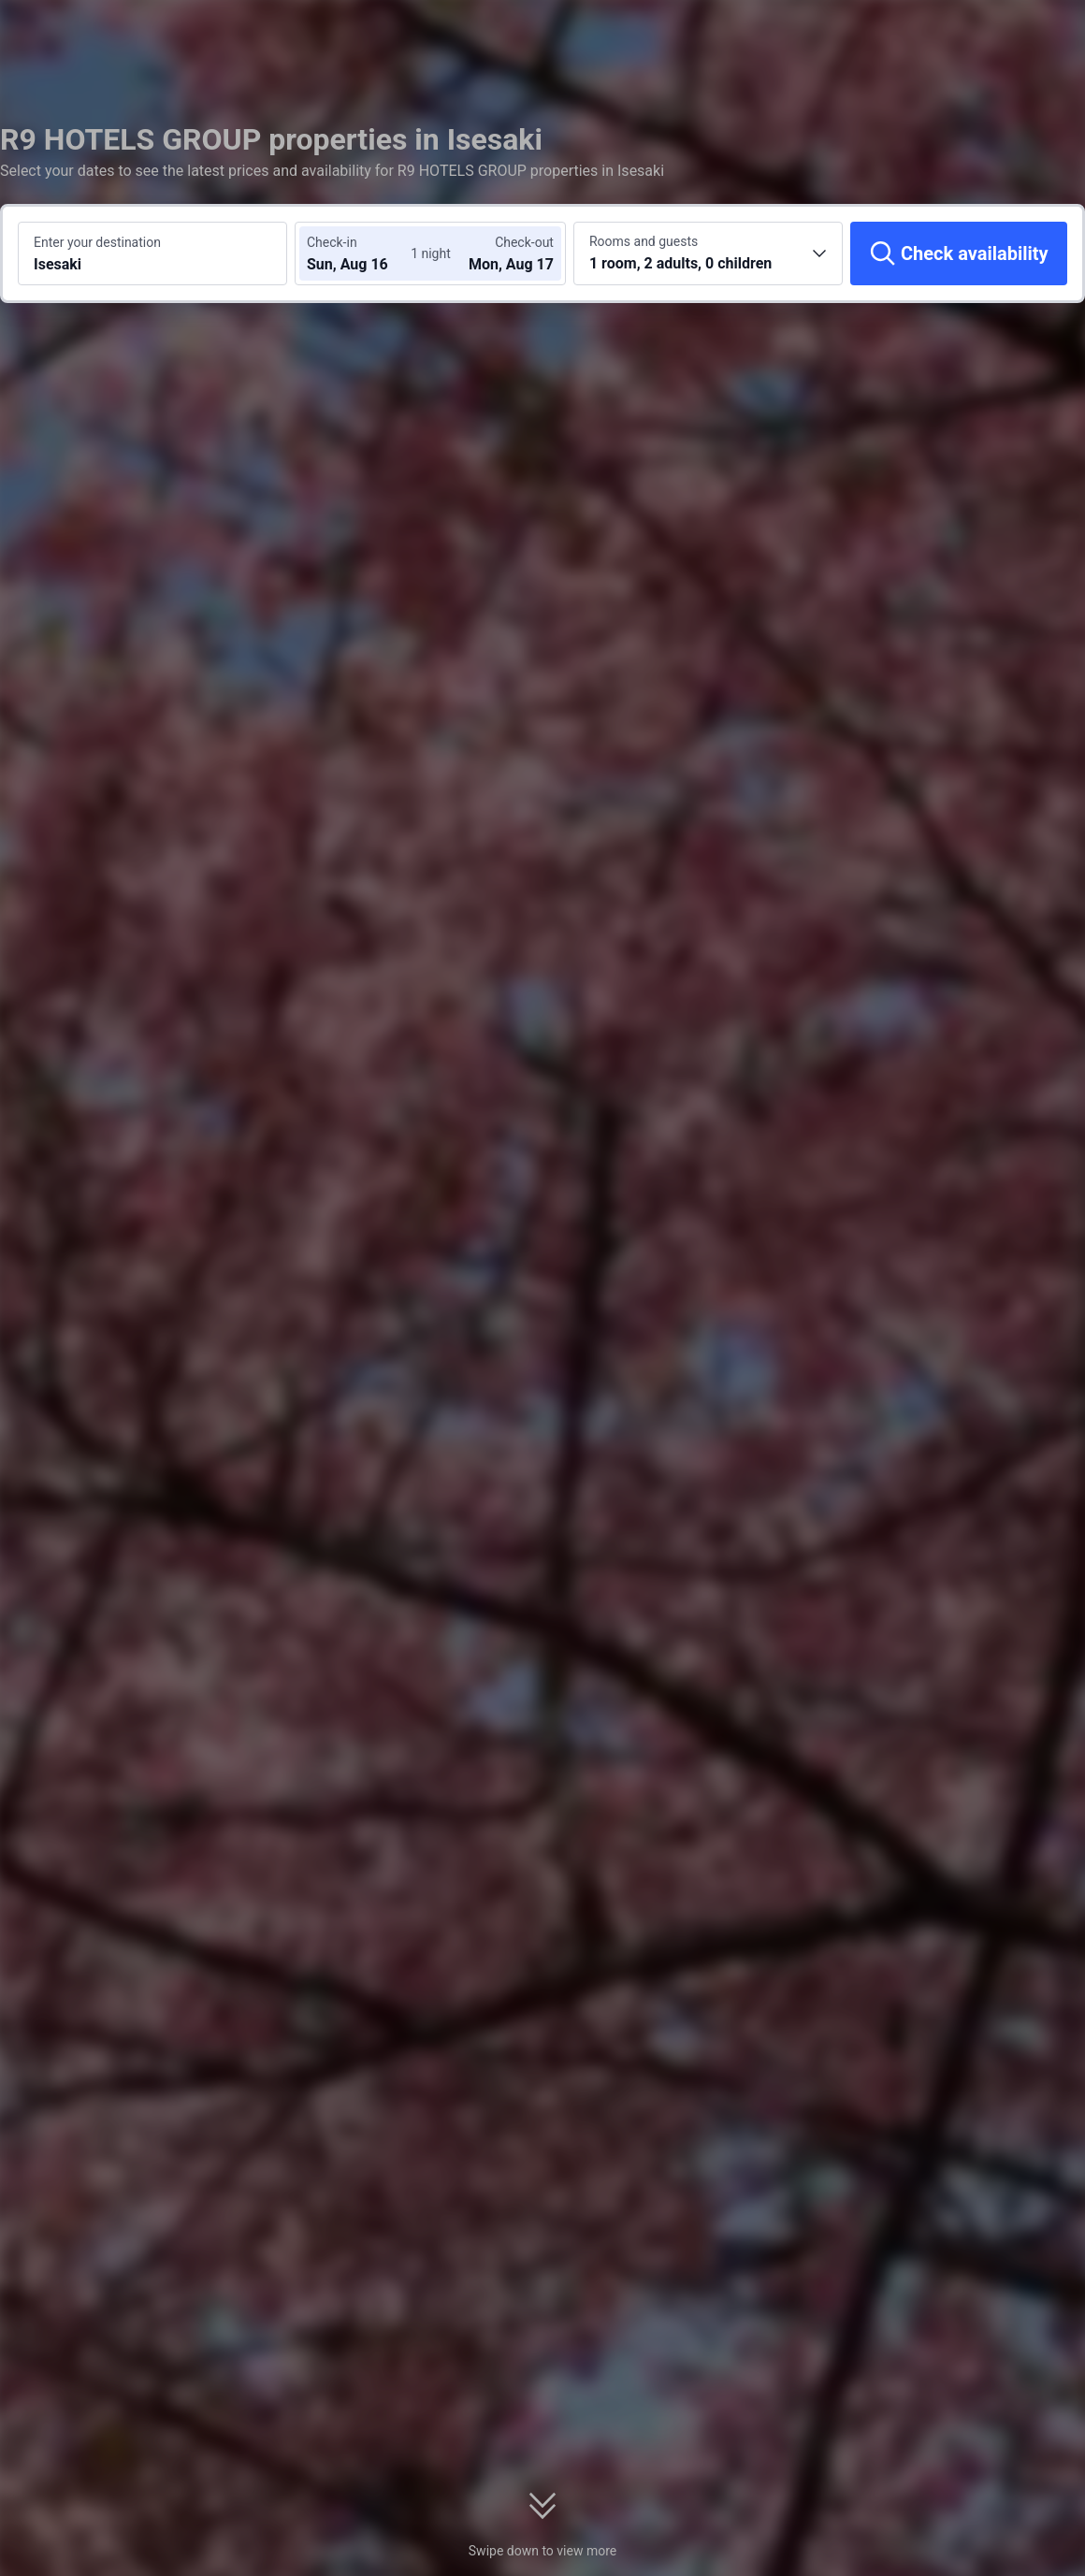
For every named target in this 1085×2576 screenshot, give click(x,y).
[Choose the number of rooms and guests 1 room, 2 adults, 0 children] (708, 253)
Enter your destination (97, 242)
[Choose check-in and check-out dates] (363, 253)
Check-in (332, 242)
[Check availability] (958, 253)
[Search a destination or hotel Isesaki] (152, 253)
